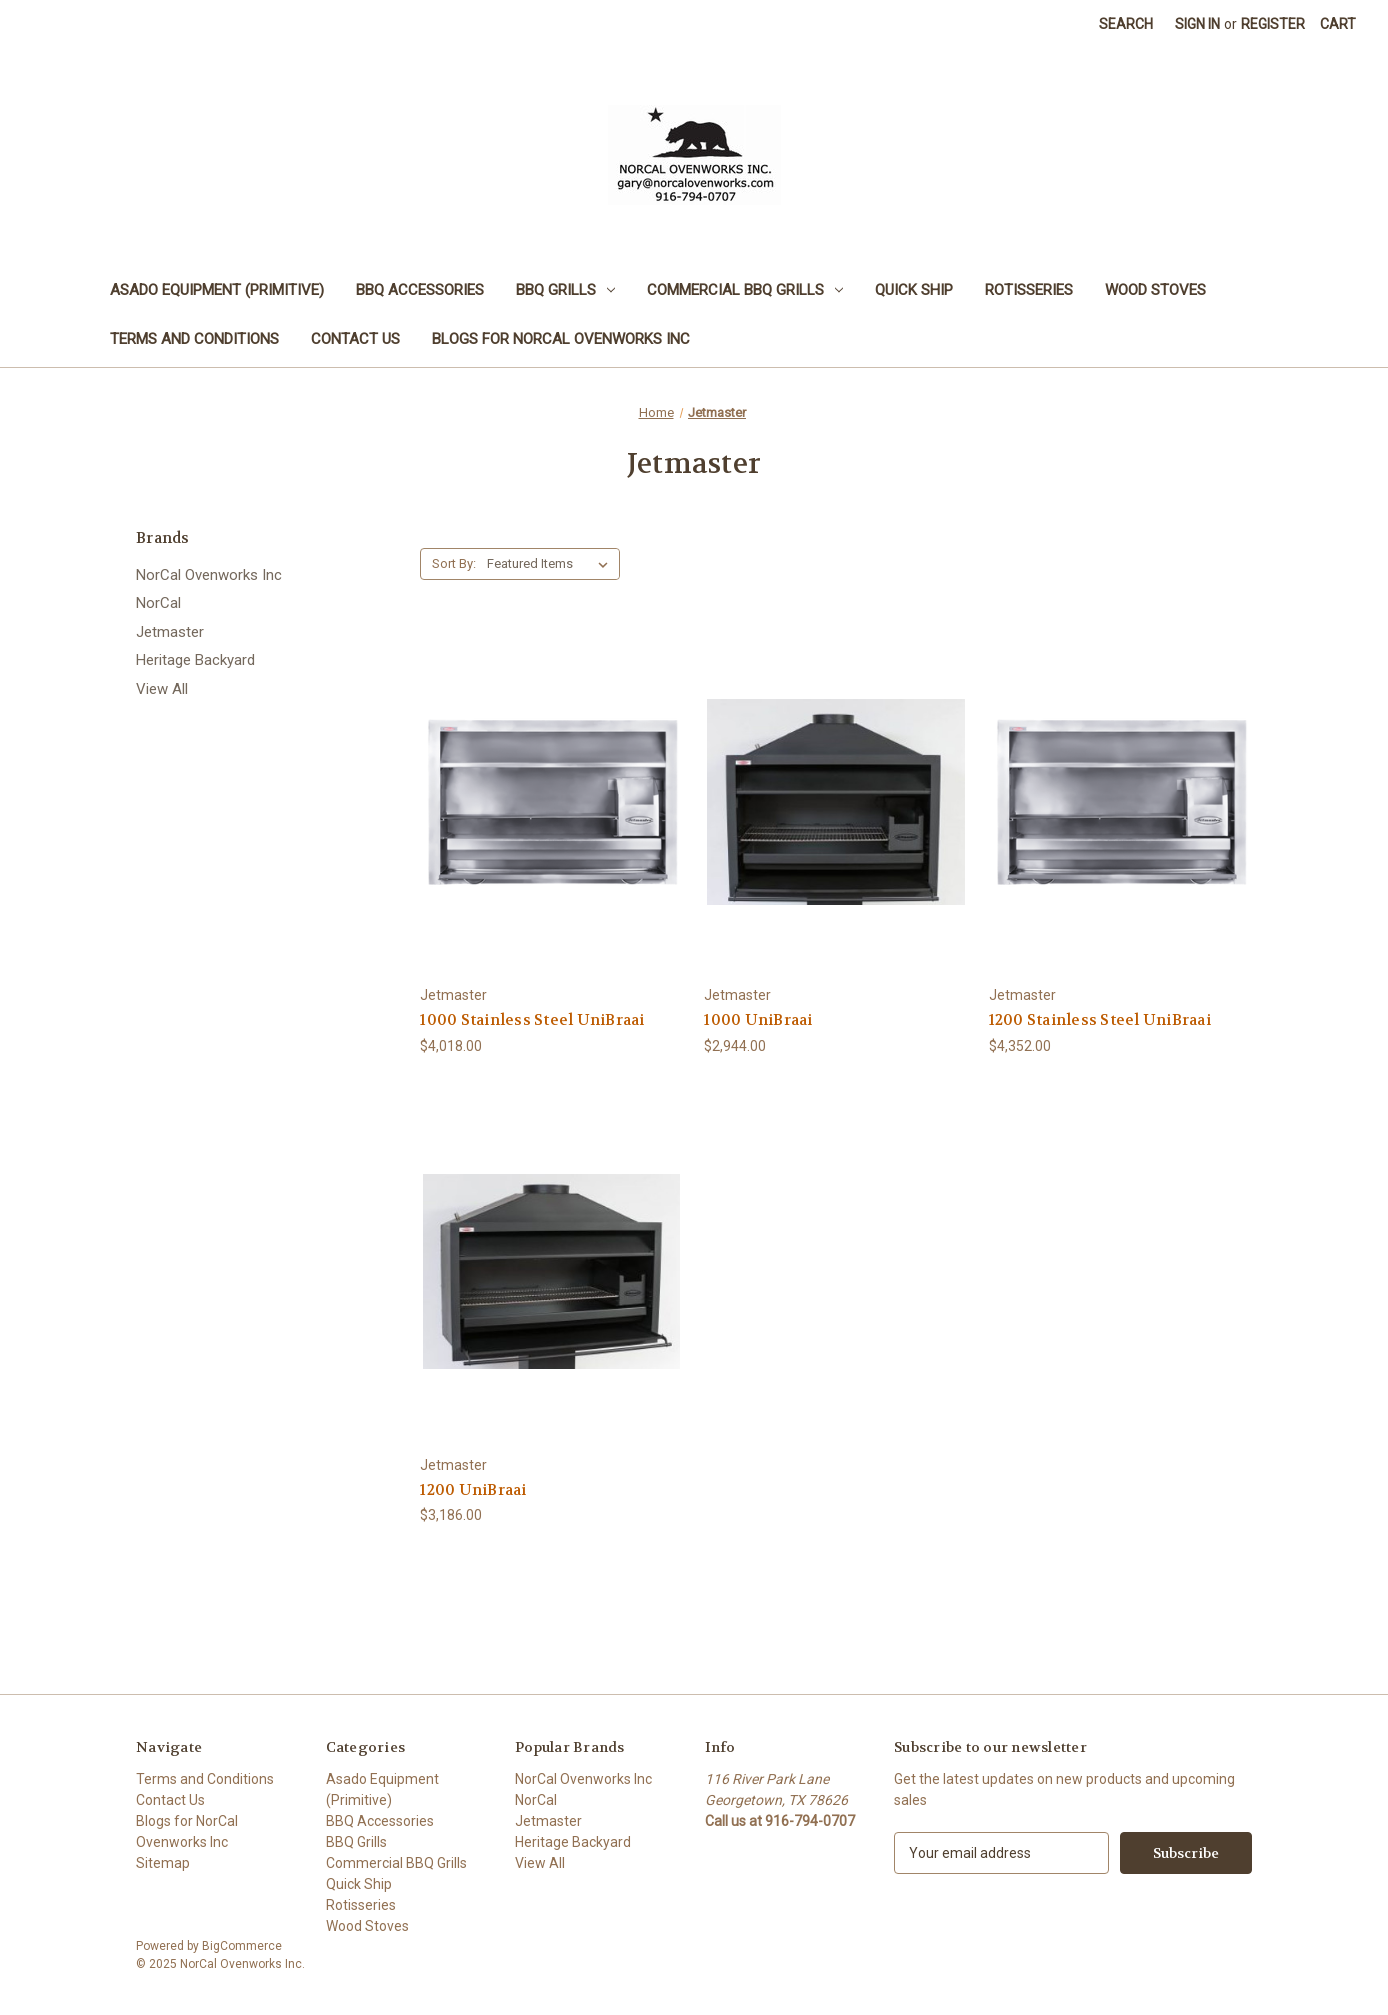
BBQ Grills (565, 290)
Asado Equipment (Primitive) (217, 290)
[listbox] (551, 564)
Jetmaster (170, 632)
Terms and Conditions (194, 339)
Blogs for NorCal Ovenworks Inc (561, 339)
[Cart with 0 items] (1338, 24)
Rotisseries (1029, 290)
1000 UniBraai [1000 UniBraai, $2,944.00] (758, 1020)
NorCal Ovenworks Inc (209, 575)
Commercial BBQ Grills (745, 290)
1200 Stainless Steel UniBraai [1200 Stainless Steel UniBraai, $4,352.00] (1100, 1020)
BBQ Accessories (420, 290)
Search (1126, 24)
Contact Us (355, 339)
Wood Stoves (1155, 290)
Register (1273, 24)
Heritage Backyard (195, 660)
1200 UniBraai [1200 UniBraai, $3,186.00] (473, 1490)
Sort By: (454, 563)
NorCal (158, 603)
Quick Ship (914, 290)
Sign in (1197, 24)
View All (162, 689)
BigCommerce (242, 1946)
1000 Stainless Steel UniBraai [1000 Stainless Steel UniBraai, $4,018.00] (532, 1020)
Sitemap (163, 1863)
